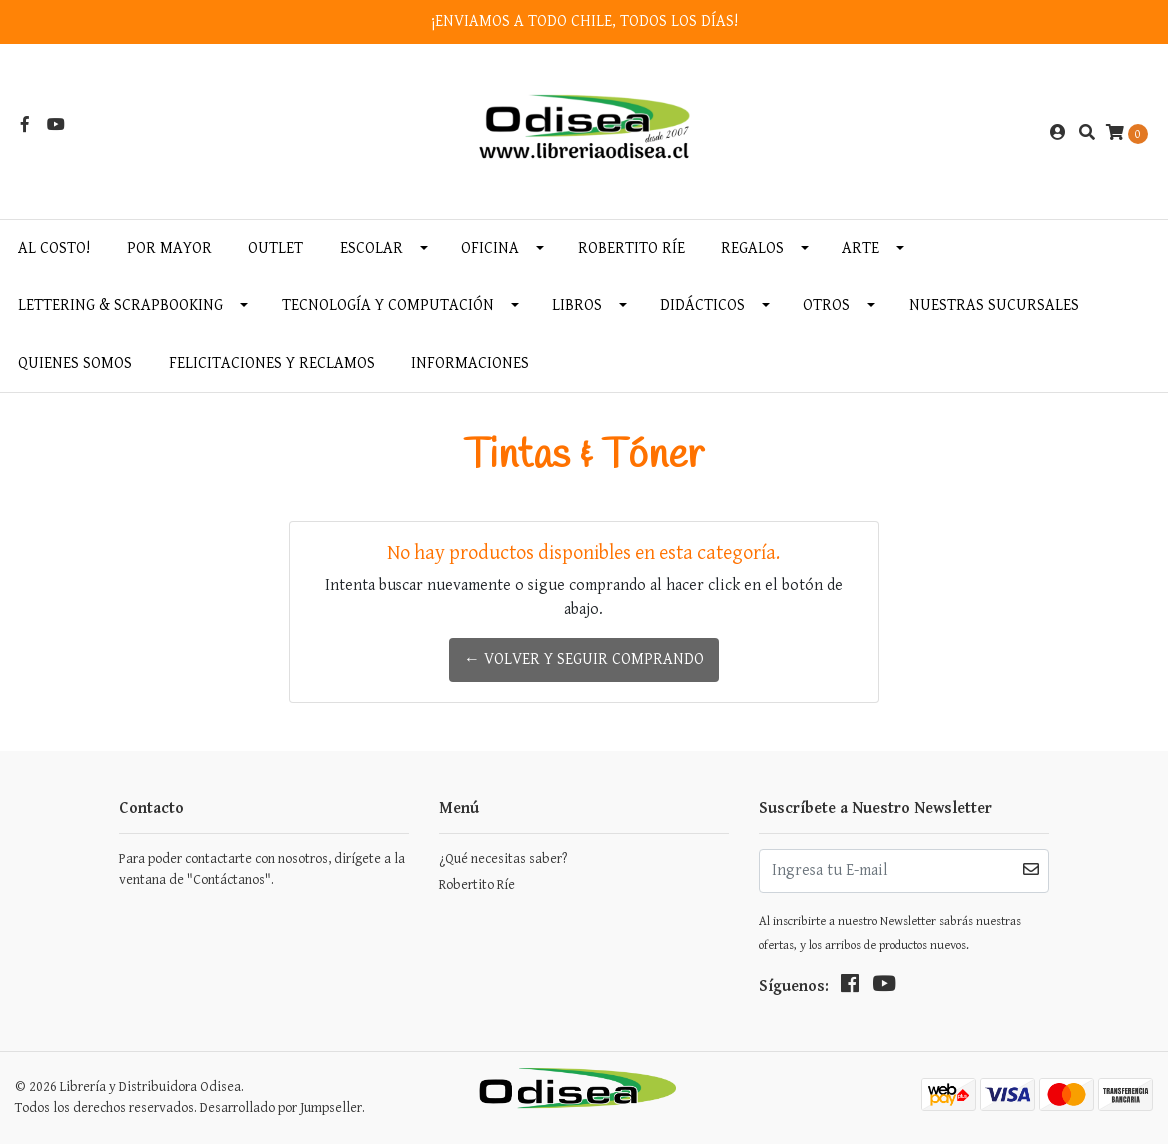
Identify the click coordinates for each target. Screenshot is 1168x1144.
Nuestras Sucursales (994, 305)
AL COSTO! (54, 248)
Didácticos (702, 305)
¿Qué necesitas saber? (503, 859)
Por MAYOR (169, 248)
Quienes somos (75, 363)
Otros (826, 305)
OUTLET (275, 248)
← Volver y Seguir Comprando (584, 659)
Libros (577, 305)
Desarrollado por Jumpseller (281, 1108)
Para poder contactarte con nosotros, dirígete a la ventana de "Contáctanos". (262, 869)
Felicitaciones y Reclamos (272, 363)
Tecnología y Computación (388, 305)
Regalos (752, 248)
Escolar (371, 248)
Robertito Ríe (631, 248)
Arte (860, 248)
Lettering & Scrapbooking (120, 305)
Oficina (490, 248)
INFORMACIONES (470, 363)
